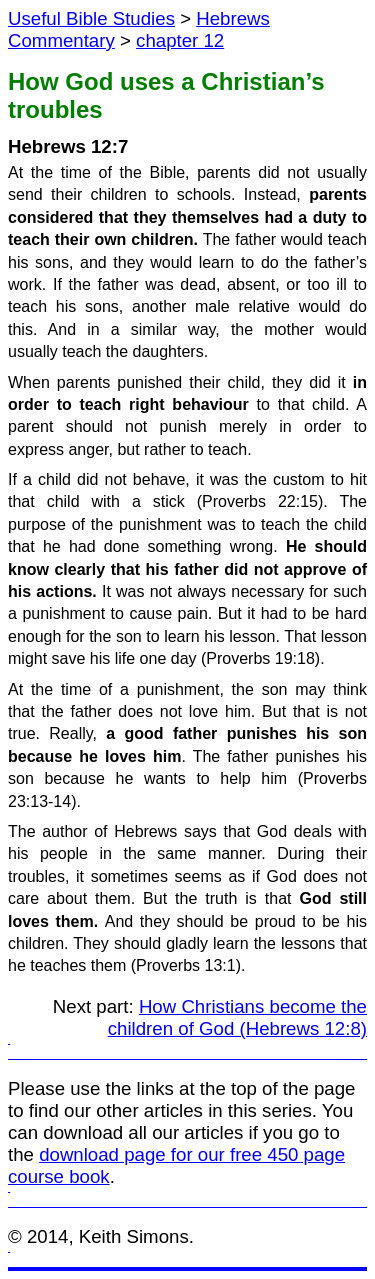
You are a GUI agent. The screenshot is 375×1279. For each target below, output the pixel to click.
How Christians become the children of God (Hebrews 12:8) (237, 1017)
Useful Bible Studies (91, 18)
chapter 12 (180, 40)
